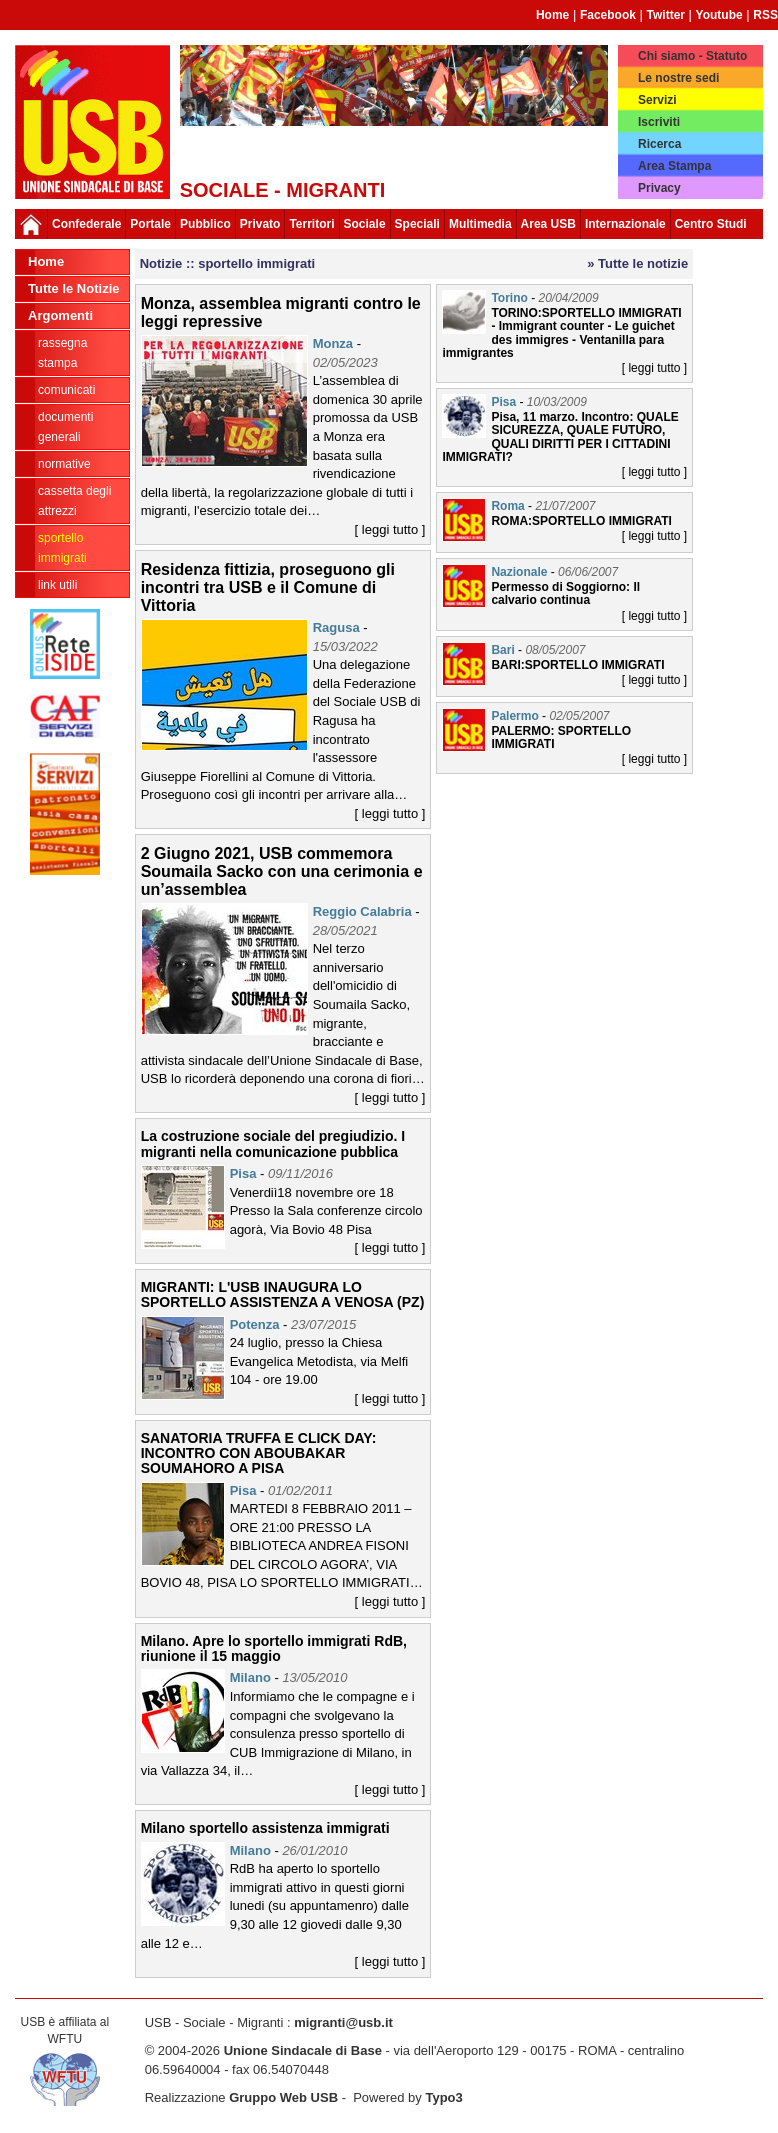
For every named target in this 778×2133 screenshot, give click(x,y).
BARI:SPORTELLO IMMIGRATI (577, 665)
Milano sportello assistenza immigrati (265, 1828)
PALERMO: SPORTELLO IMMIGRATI (561, 737)
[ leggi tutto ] (390, 529)
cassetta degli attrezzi (74, 501)
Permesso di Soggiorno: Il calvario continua (565, 593)
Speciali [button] (417, 224)
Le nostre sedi (678, 78)
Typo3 (443, 2097)
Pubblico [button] (205, 224)
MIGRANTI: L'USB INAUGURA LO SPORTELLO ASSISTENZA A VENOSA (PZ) (283, 1294)
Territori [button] (311, 224)
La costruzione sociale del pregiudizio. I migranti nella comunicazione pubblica (273, 1143)
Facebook (608, 15)
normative (64, 464)
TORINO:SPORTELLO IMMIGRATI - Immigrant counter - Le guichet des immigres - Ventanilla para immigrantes (561, 333)
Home (552, 15)
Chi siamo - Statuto (692, 56)
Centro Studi (711, 224)
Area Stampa (674, 166)
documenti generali (65, 427)
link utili (57, 585)
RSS (765, 15)
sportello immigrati (62, 548)
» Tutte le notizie (637, 263)
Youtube (719, 15)
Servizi (657, 100)
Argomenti (60, 315)
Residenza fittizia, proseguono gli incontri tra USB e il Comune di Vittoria (268, 587)
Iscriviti (659, 122)
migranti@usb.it (343, 2022)
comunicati (66, 390)
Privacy (659, 188)
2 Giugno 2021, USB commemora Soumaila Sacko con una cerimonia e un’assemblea (282, 871)
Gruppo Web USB (283, 2097)
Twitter (666, 15)
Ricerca (659, 144)
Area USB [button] (548, 224)
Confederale (86, 224)
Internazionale (625, 224)
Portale (150, 224)
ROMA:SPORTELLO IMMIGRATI (581, 521)
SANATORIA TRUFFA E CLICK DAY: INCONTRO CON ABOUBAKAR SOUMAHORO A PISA (259, 1453)
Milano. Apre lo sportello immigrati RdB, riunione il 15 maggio (274, 1648)
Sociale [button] (365, 224)
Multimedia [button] (480, 224)
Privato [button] (260, 224)
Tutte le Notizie (73, 288)
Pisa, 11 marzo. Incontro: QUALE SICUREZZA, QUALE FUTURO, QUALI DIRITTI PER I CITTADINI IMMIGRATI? (560, 437)
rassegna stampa (62, 353)
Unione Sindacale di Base (303, 2050)
